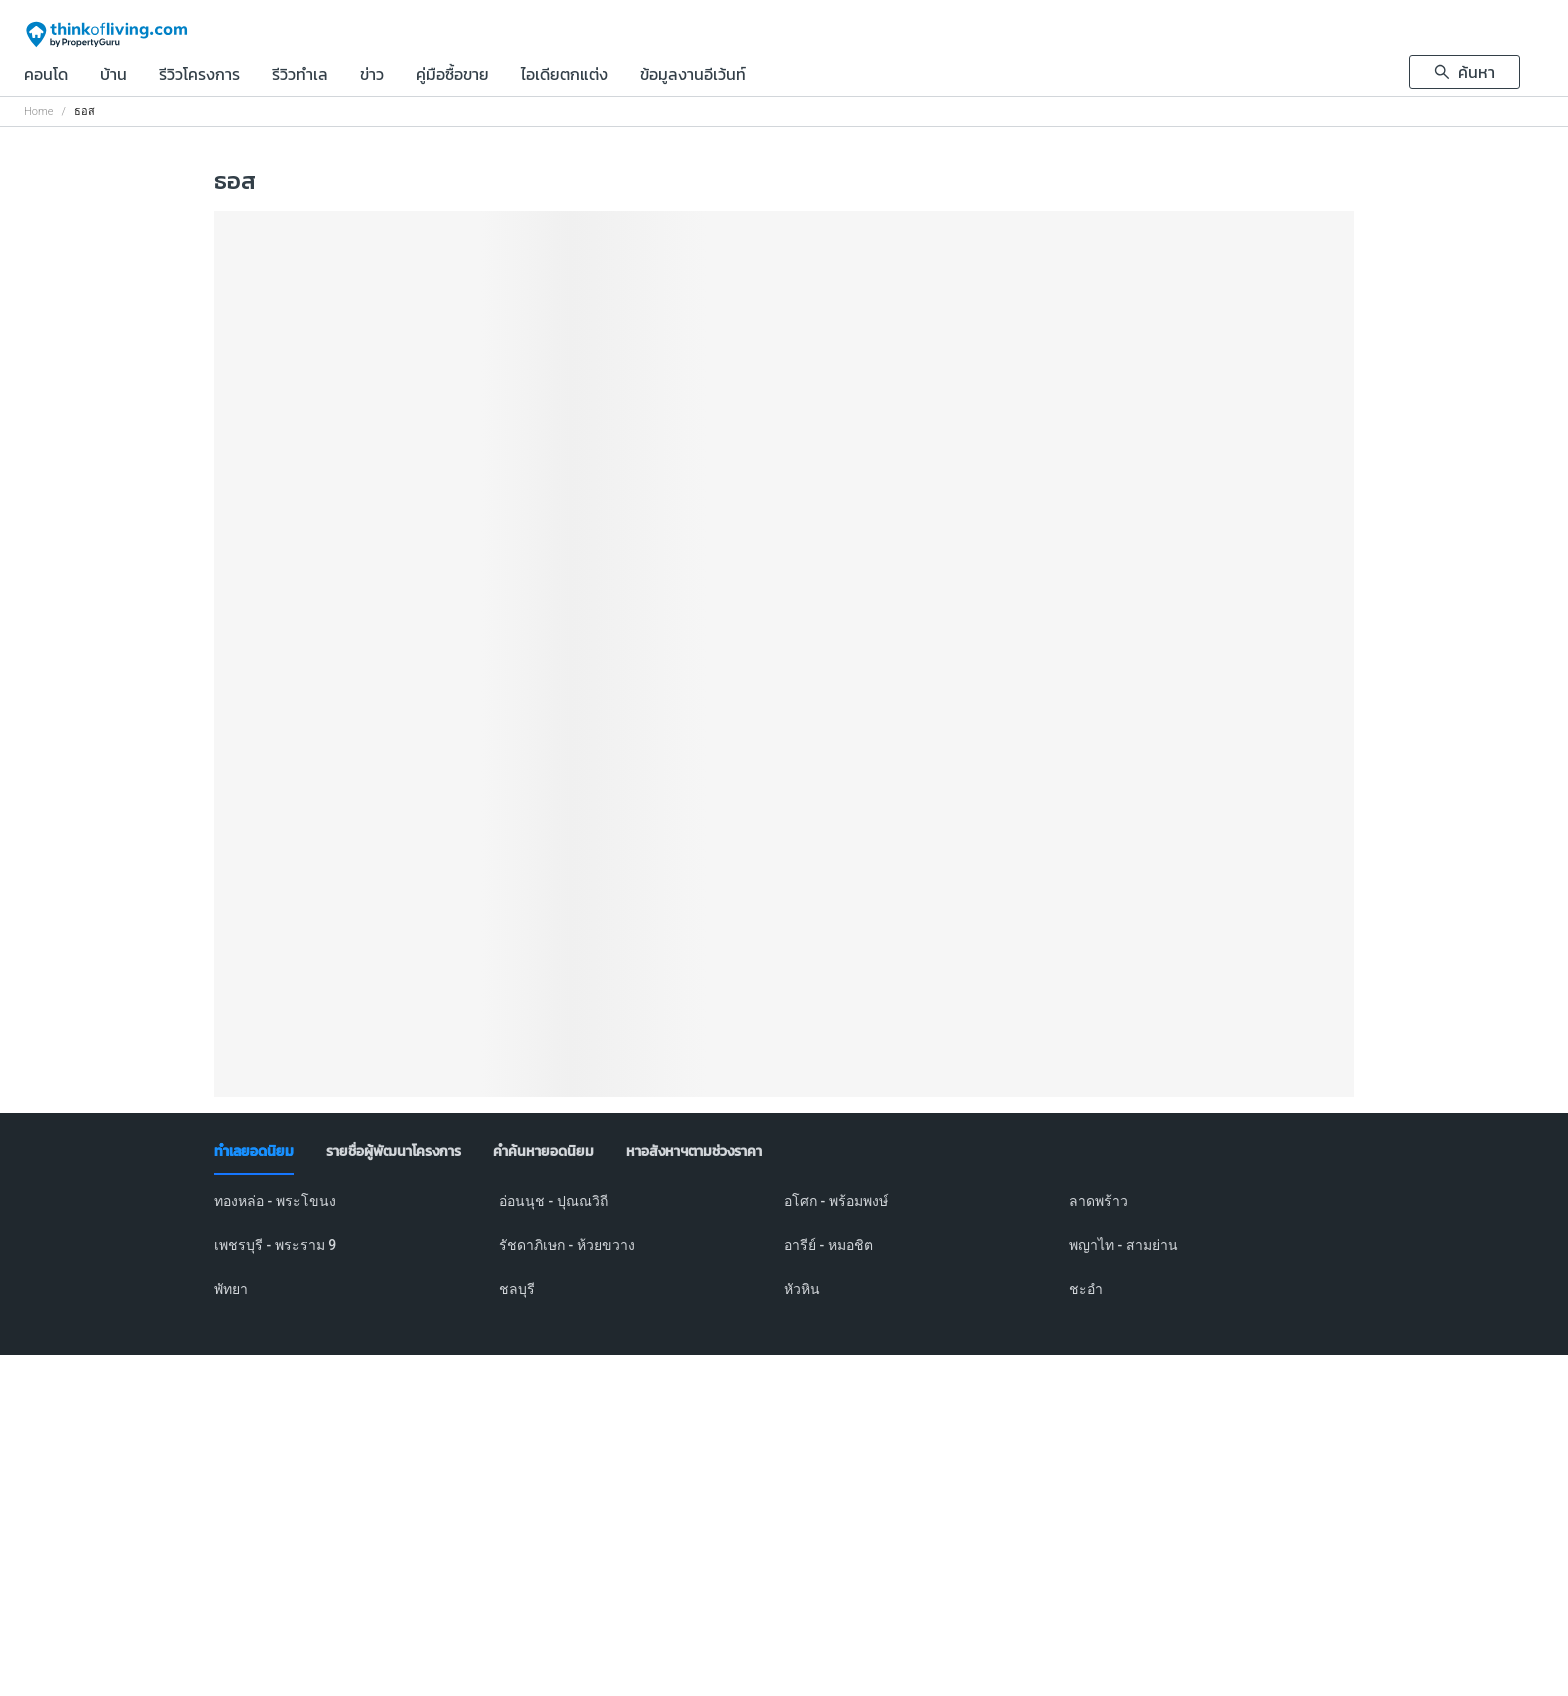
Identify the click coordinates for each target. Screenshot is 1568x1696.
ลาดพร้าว (1098, 1201)
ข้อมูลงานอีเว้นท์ (693, 76)
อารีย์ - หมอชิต (828, 1245)
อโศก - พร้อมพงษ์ (836, 1201)
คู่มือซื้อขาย (452, 76)
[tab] (254, 1152)
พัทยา (231, 1289)
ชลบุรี (517, 1289)
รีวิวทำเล (300, 76)
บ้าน (113, 76)
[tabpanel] (784, 1257)
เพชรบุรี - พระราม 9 (275, 1245)
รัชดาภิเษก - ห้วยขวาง (567, 1245)
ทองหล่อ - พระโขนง (275, 1201)
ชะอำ (1086, 1289)
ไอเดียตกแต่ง (564, 76)
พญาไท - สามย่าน (1123, 1245)
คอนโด (46, 76)
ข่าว (372, 76)
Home (38, 111)
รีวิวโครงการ (199, 76)
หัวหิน (802, 1289)
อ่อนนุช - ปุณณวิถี (553, 1201)
